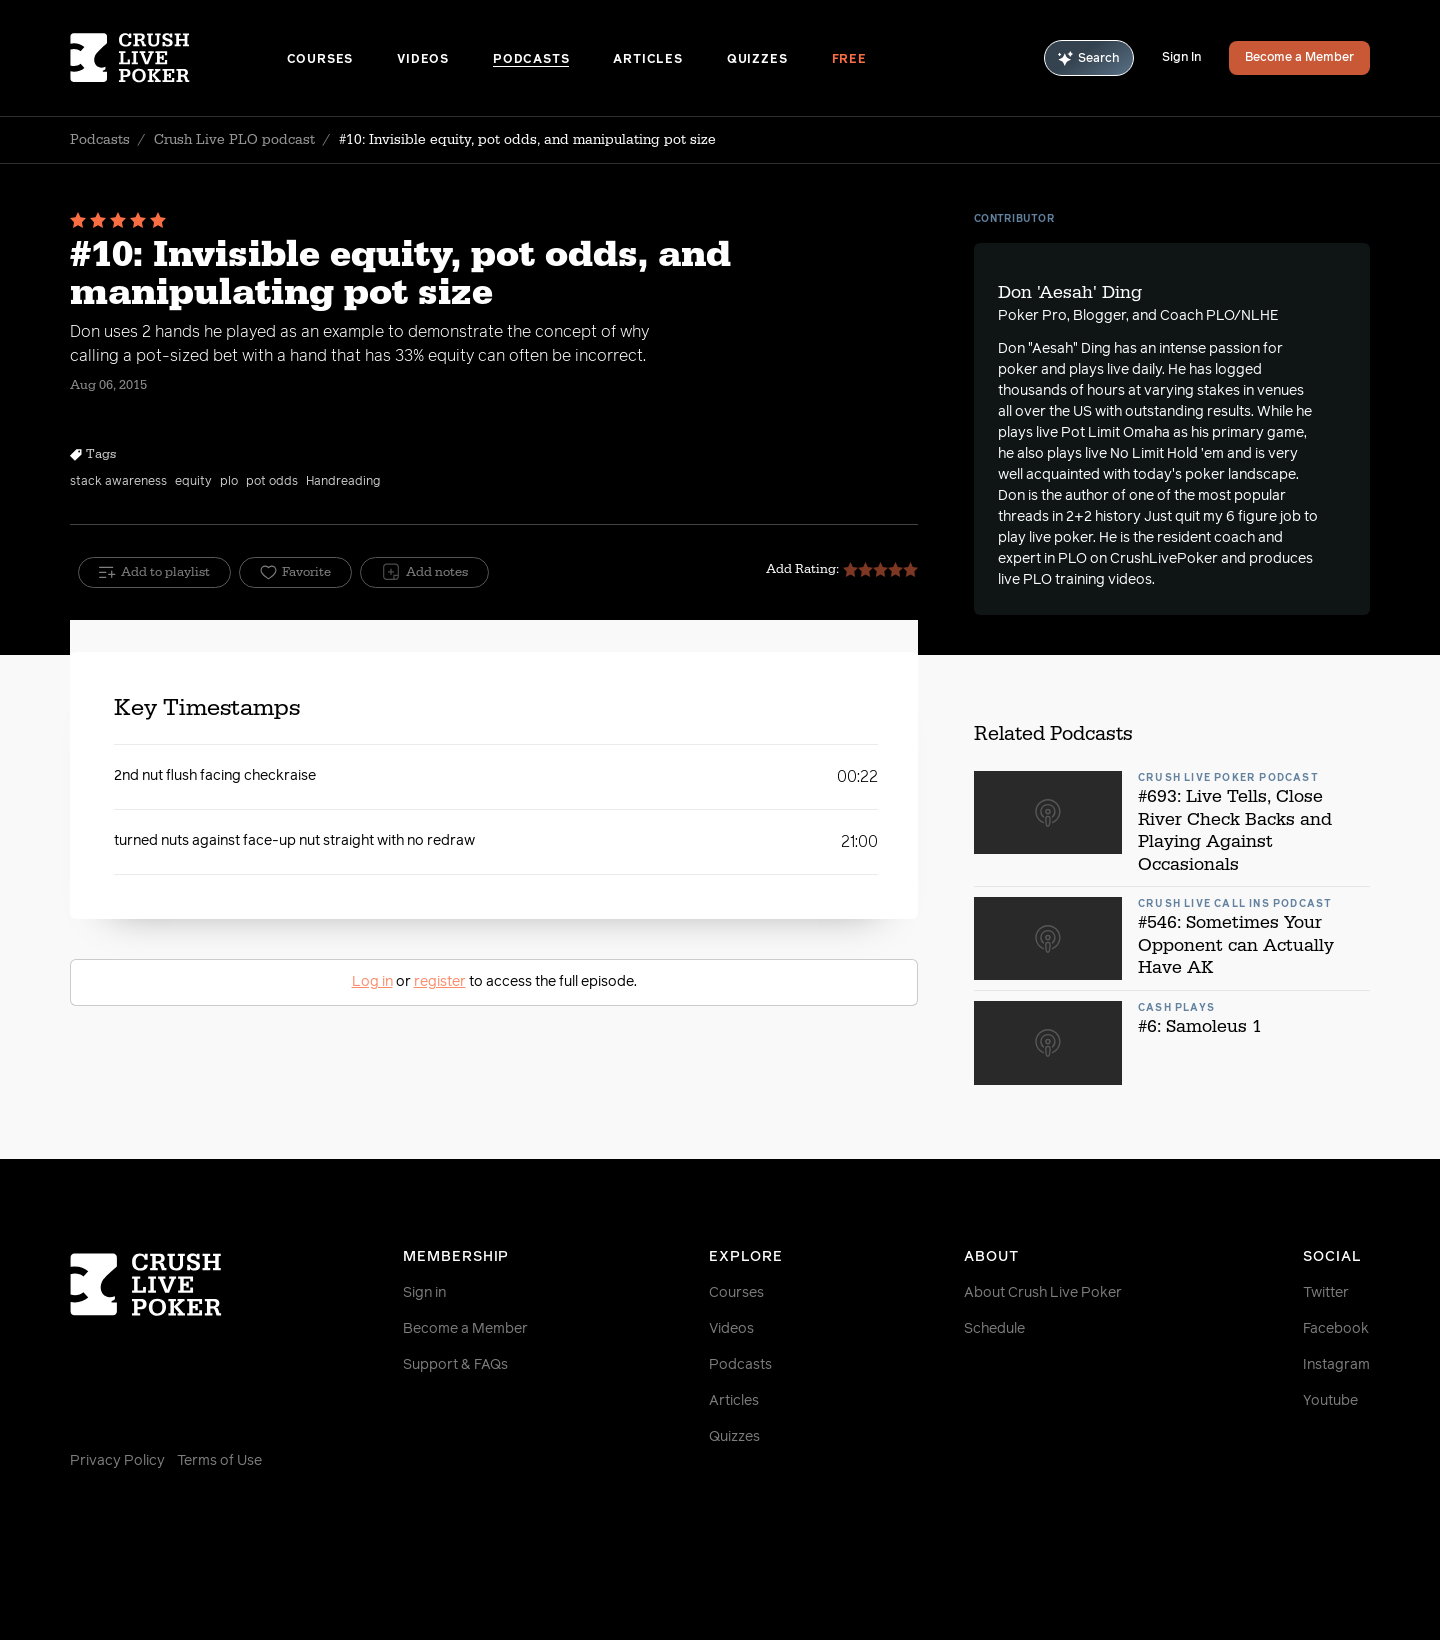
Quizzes (757, 60)
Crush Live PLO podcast (234, 140)
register (440, 982)
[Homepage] (178, 58)
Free (849, 60)
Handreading (343, 482)
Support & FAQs (455, 1365)
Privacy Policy (117, 1461)
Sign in (424, 1293)
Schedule (994, 1329)
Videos (423, 60)
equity (193, 482)
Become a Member (1299, 58)
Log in (372, 982)
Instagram (1336, 1365)
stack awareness (118, 482)
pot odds (272, 482)
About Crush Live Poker (1043, 1293)
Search (1089, 58)
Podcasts (531, 60)
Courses (320, 60)
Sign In (1181, 58)
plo (229, 482)
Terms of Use (219, 1461)
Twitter (1326, 1293)
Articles (647, 60)
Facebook (1336, 1329)
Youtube (1330, 1401)
